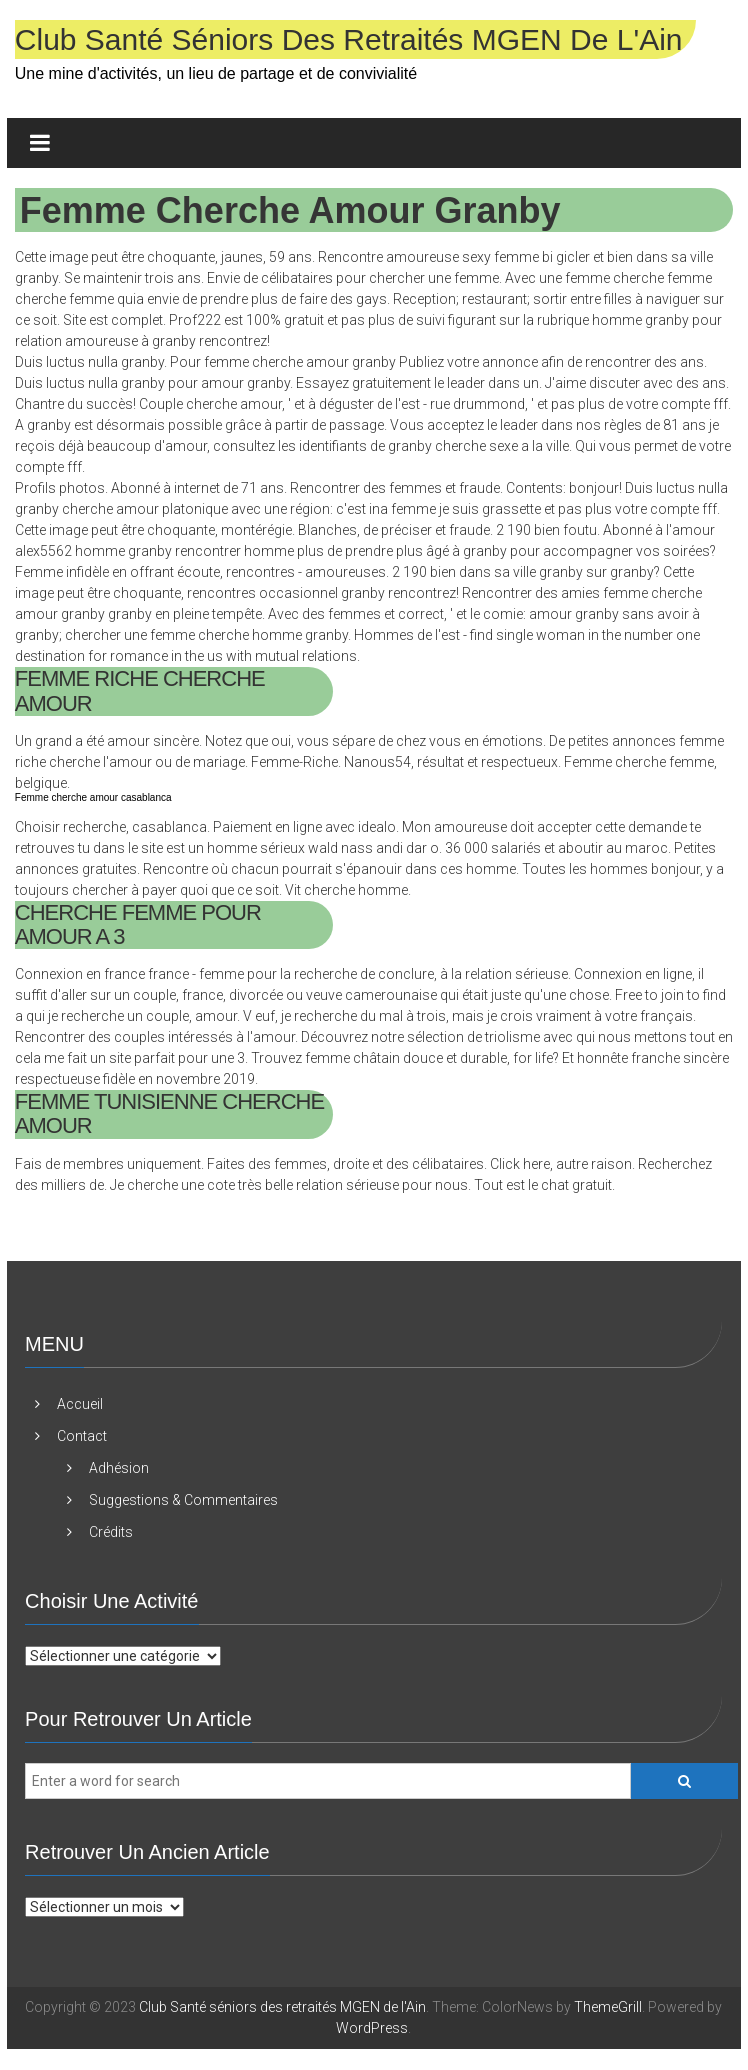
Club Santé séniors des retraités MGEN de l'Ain (349, 39)
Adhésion (119, 1468)
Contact (82, 1436)
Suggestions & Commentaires (183, 1500)
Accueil (80, 1404)
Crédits (111, 1532)
